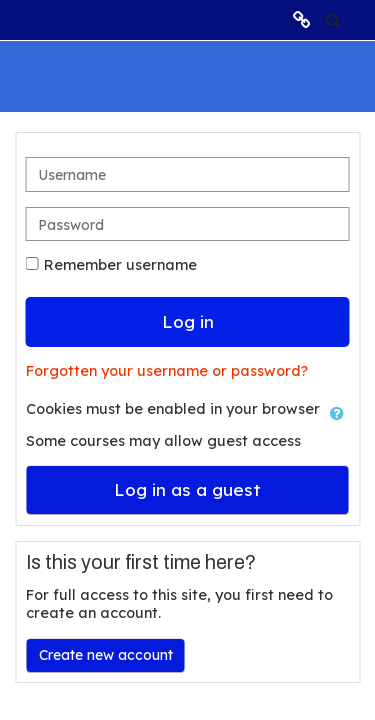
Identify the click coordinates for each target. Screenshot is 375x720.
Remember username (120, 265)
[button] (333, 20)
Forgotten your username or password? (167, 371)
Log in (188, 321)
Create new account (106, 655)
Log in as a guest (187, 489)
